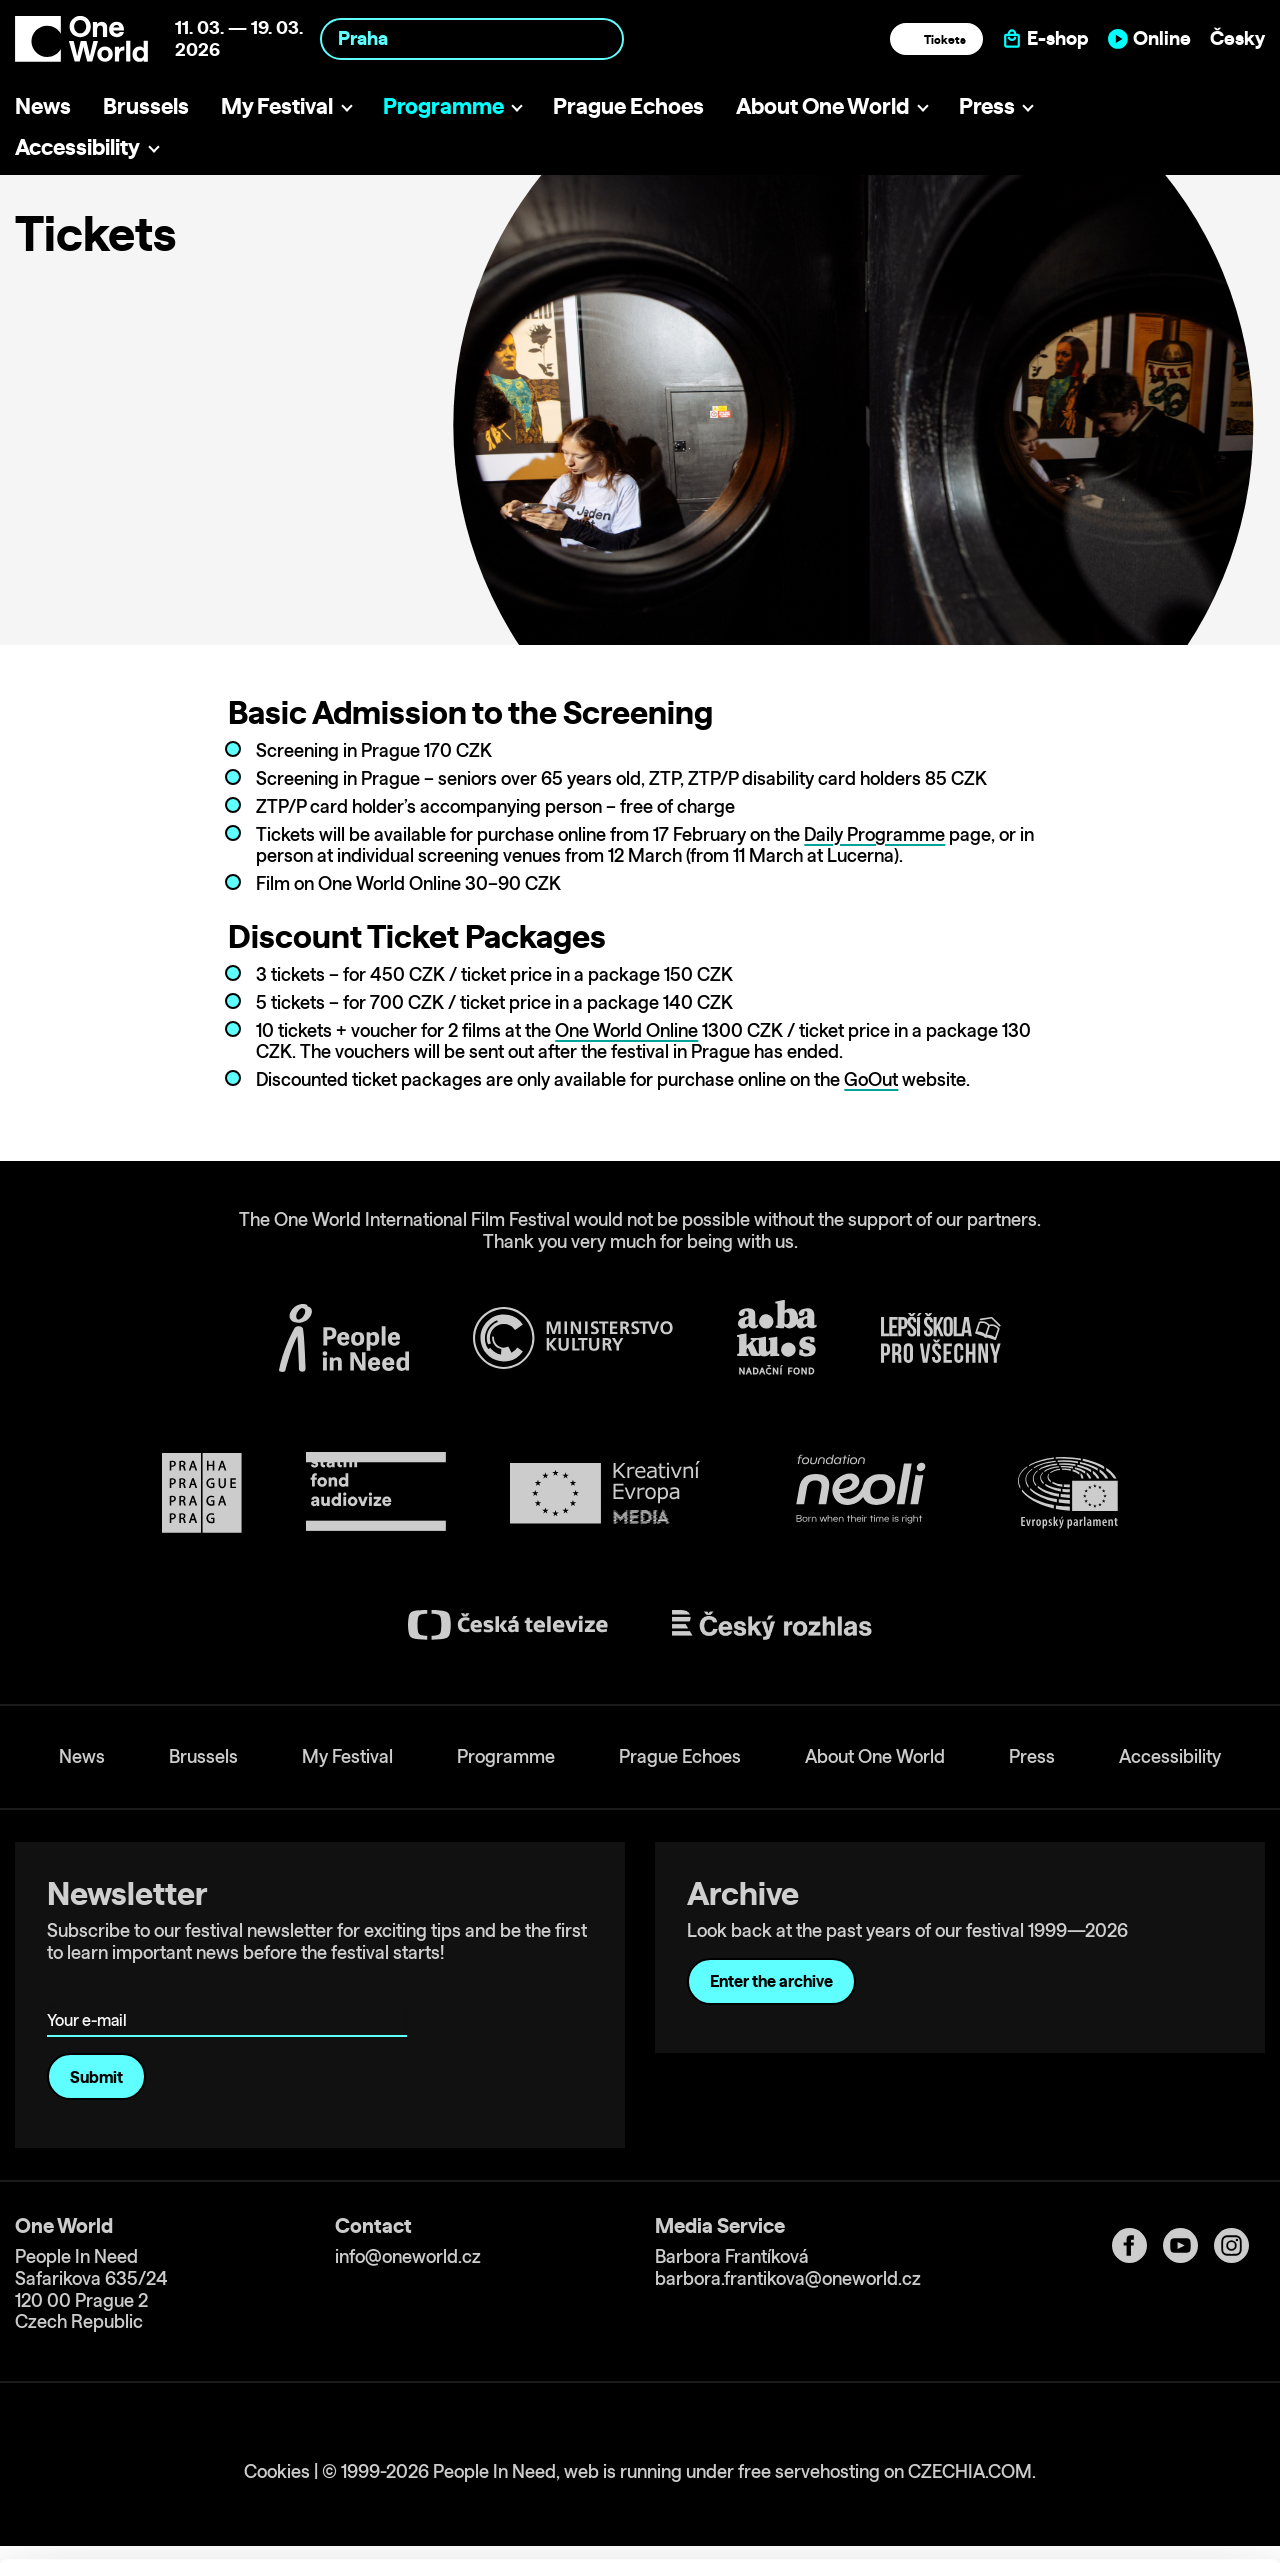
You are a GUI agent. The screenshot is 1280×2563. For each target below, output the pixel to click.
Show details (308, 2537)
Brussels (146, 105)
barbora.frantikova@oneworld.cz (788, 2278)
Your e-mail (90, 1991)
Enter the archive (771, 1981)
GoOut (871, 1079)
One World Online (626, 1030)
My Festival (277, 105)
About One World (822, 105)
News (43, 105)
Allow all (1113, 2392)
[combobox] (472, 38)
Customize (1114, 2433)
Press (987, 105)
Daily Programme (874, 834)
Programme (443, 105)
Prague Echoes (628, 105)
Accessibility (77, 146)
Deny (1113, 2475)
